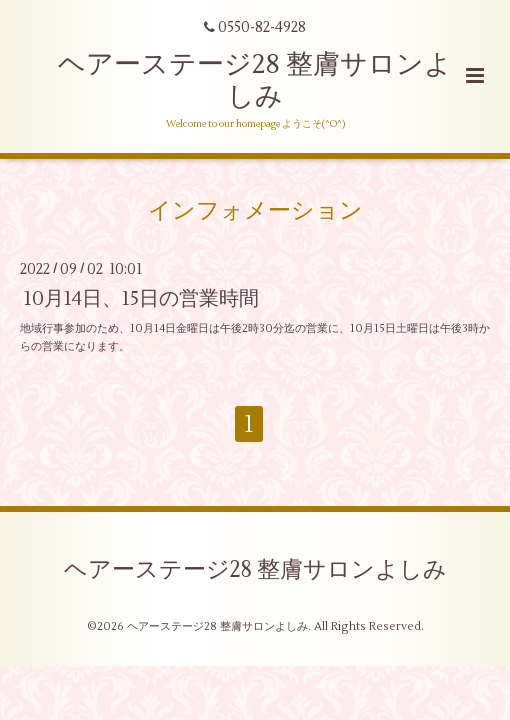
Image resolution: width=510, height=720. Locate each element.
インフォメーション (255, 210)
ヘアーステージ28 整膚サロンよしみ (255, 80)
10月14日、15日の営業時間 (141, 298)
